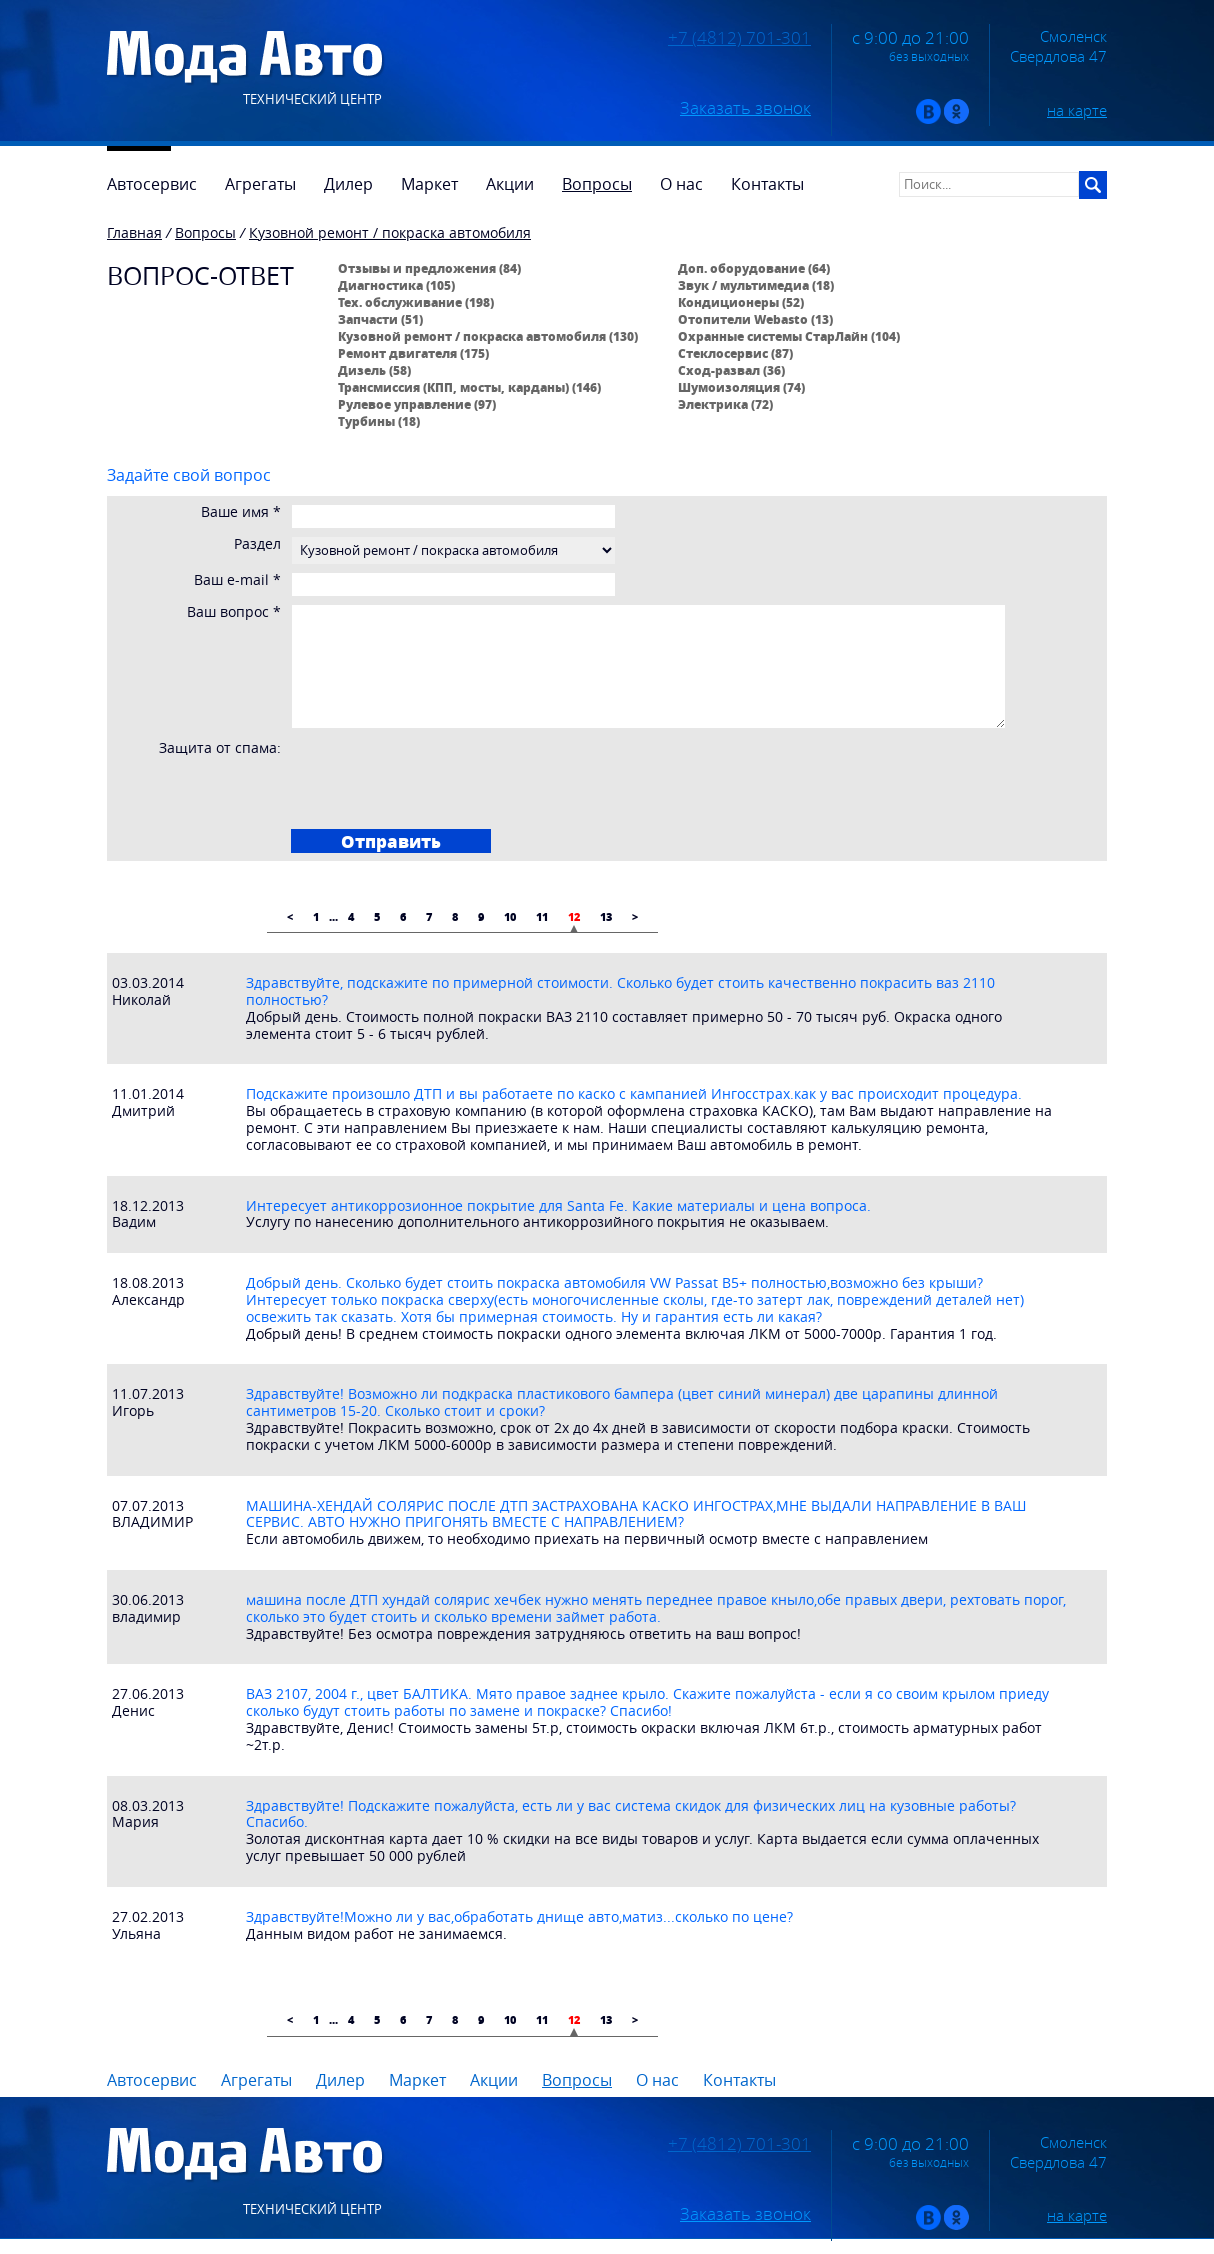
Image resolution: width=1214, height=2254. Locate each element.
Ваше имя (241, 512)
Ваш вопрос (234, 612)
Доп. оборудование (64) (754, 268)
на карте (1077, 110)
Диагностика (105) (396, 285)
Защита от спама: (220, 748)
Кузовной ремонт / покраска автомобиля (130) (488, 336)
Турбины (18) (379, 421)
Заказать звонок (745, 108)
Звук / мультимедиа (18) (756, 285)
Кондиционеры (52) (741, 302)
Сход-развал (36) (731, 370)
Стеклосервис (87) (735, 353)
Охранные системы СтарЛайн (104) (789, 336)
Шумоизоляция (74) (741, 387)
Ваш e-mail (237, 580)
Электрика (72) (725, 404)
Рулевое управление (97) (417, 404)
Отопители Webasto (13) (755, 319)
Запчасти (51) (380, 319)
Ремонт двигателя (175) (413, 353)
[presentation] (447, 779)
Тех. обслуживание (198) (416, 302)
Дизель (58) (374, 370)
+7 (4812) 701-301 (739, 38)
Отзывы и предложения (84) (429, 268)
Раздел (257, 544)
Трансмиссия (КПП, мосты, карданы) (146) (469, 387)
